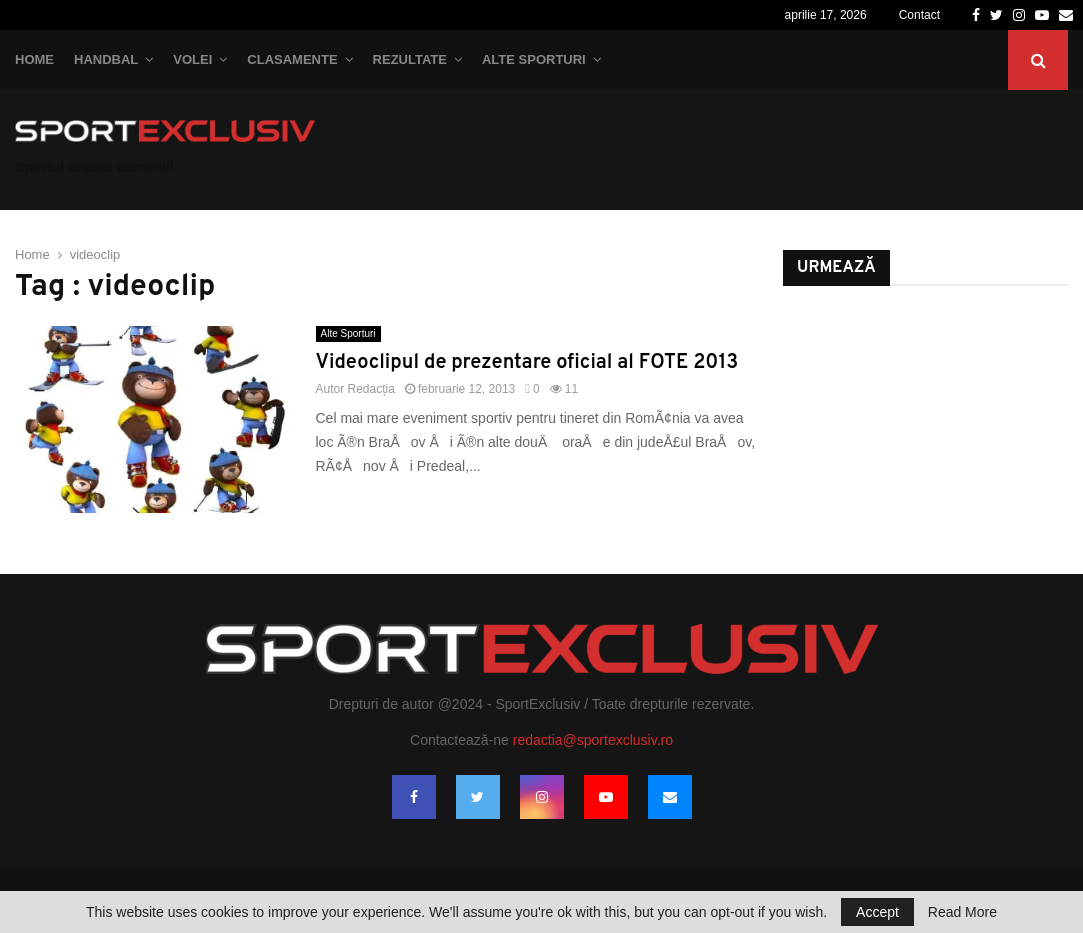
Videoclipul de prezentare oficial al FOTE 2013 (527, 363)
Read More (962, 912)
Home (34, 59)
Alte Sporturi (534, 59)
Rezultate (410, 59)
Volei (192, 59)
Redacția (371, 389)
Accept (877, 912)
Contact (919, 15)
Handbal (106, 59)
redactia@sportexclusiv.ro (593, 740)
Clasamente (292, 59)
